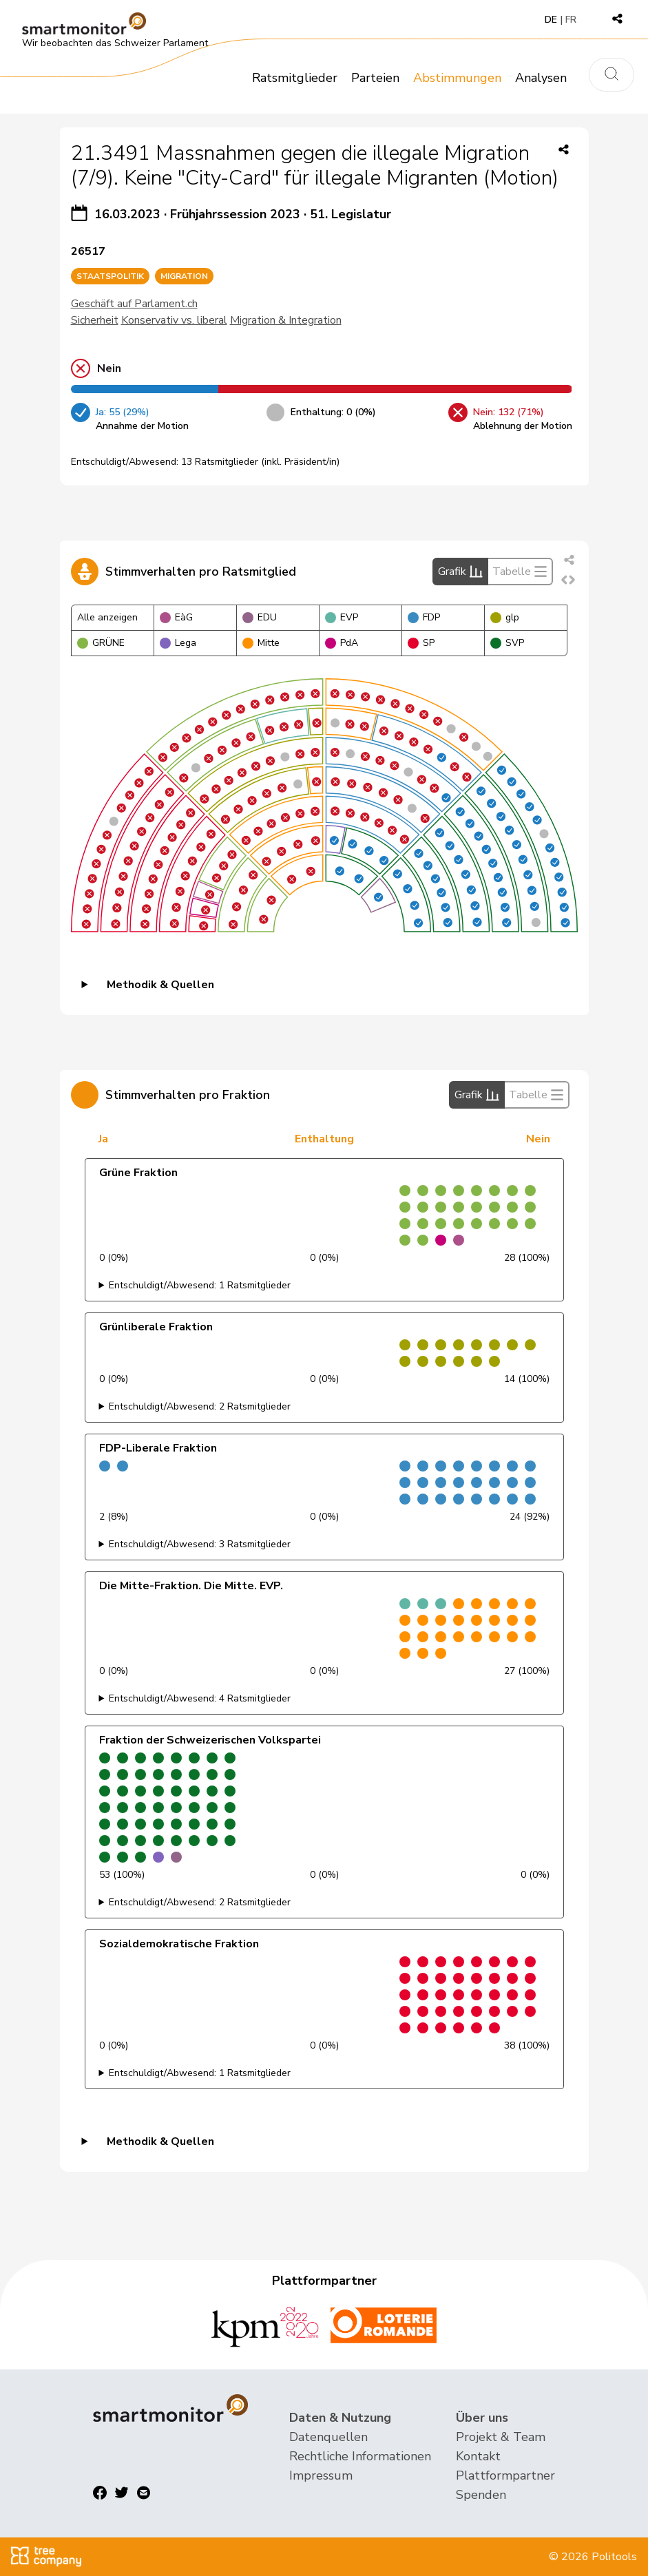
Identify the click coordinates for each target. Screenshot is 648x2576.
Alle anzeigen (107, 617)
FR (570, 19)
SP (421, 642)
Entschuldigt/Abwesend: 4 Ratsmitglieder (200, 1698)
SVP (507, 642)
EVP (341, 617)
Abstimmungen (457, 78)
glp (504, 617)
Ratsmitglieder (294, 78)
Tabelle (519, 571)
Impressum (321, 2475)
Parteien (375, 78)
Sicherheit (94, 320)
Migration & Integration (286, 320)
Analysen (541, 78)
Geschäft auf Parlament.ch (134, 303)
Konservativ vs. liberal (174, 320)
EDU (259, 617)
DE (551, 19)
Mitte (261, 642)
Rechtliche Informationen (360, 2456)
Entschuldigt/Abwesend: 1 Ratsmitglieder (200, 1285)
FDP (424, 617)
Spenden (481, 2494)
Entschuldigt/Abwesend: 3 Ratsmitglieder (200, 1544)
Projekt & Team (500, 2437)
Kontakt (478, 2456)
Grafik (460, 571)
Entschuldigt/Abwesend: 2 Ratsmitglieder (200, 1406)
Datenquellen (328, 2437)
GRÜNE (101, 642)
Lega (178, 642)
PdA (341, 642)
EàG (176, 617)
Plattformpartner (505, 2475)
